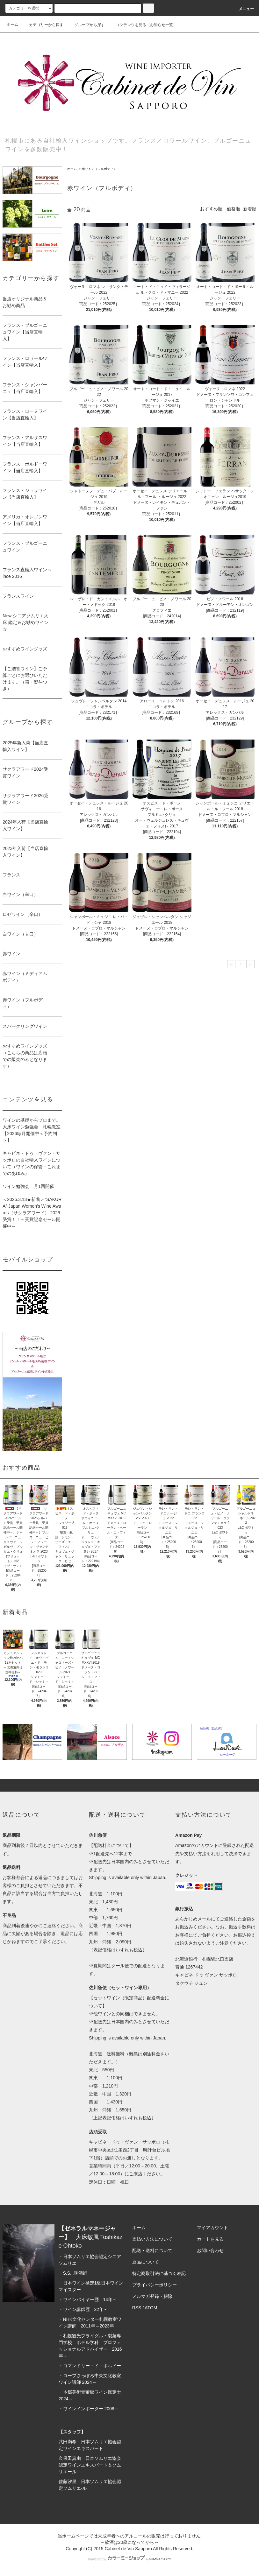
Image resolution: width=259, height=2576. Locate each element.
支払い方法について (152, 2239)
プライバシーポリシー (154, 2284)
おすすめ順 (211, 208)
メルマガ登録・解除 (152, 2296)
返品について (145, 2261)
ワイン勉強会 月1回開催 (28, 1186)
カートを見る (210, 2239)
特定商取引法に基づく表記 (159, 2273)
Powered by (129, 2559)
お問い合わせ (210, 2250)
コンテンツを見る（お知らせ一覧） (142, 25)
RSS (136, 2307)
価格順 (233, 208)
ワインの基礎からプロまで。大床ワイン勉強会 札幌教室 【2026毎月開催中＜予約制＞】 (32, 1130)
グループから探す (86, 25)
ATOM (151, 2307)
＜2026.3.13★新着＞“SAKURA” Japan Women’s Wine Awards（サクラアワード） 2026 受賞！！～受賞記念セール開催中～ (32, 1213)
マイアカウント (212, 2227)
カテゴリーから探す (42, 25)
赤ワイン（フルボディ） (99, 169)
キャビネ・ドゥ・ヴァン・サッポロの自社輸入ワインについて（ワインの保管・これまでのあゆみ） (32, 1163)
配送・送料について (152, 2250)
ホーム (12, 24)
